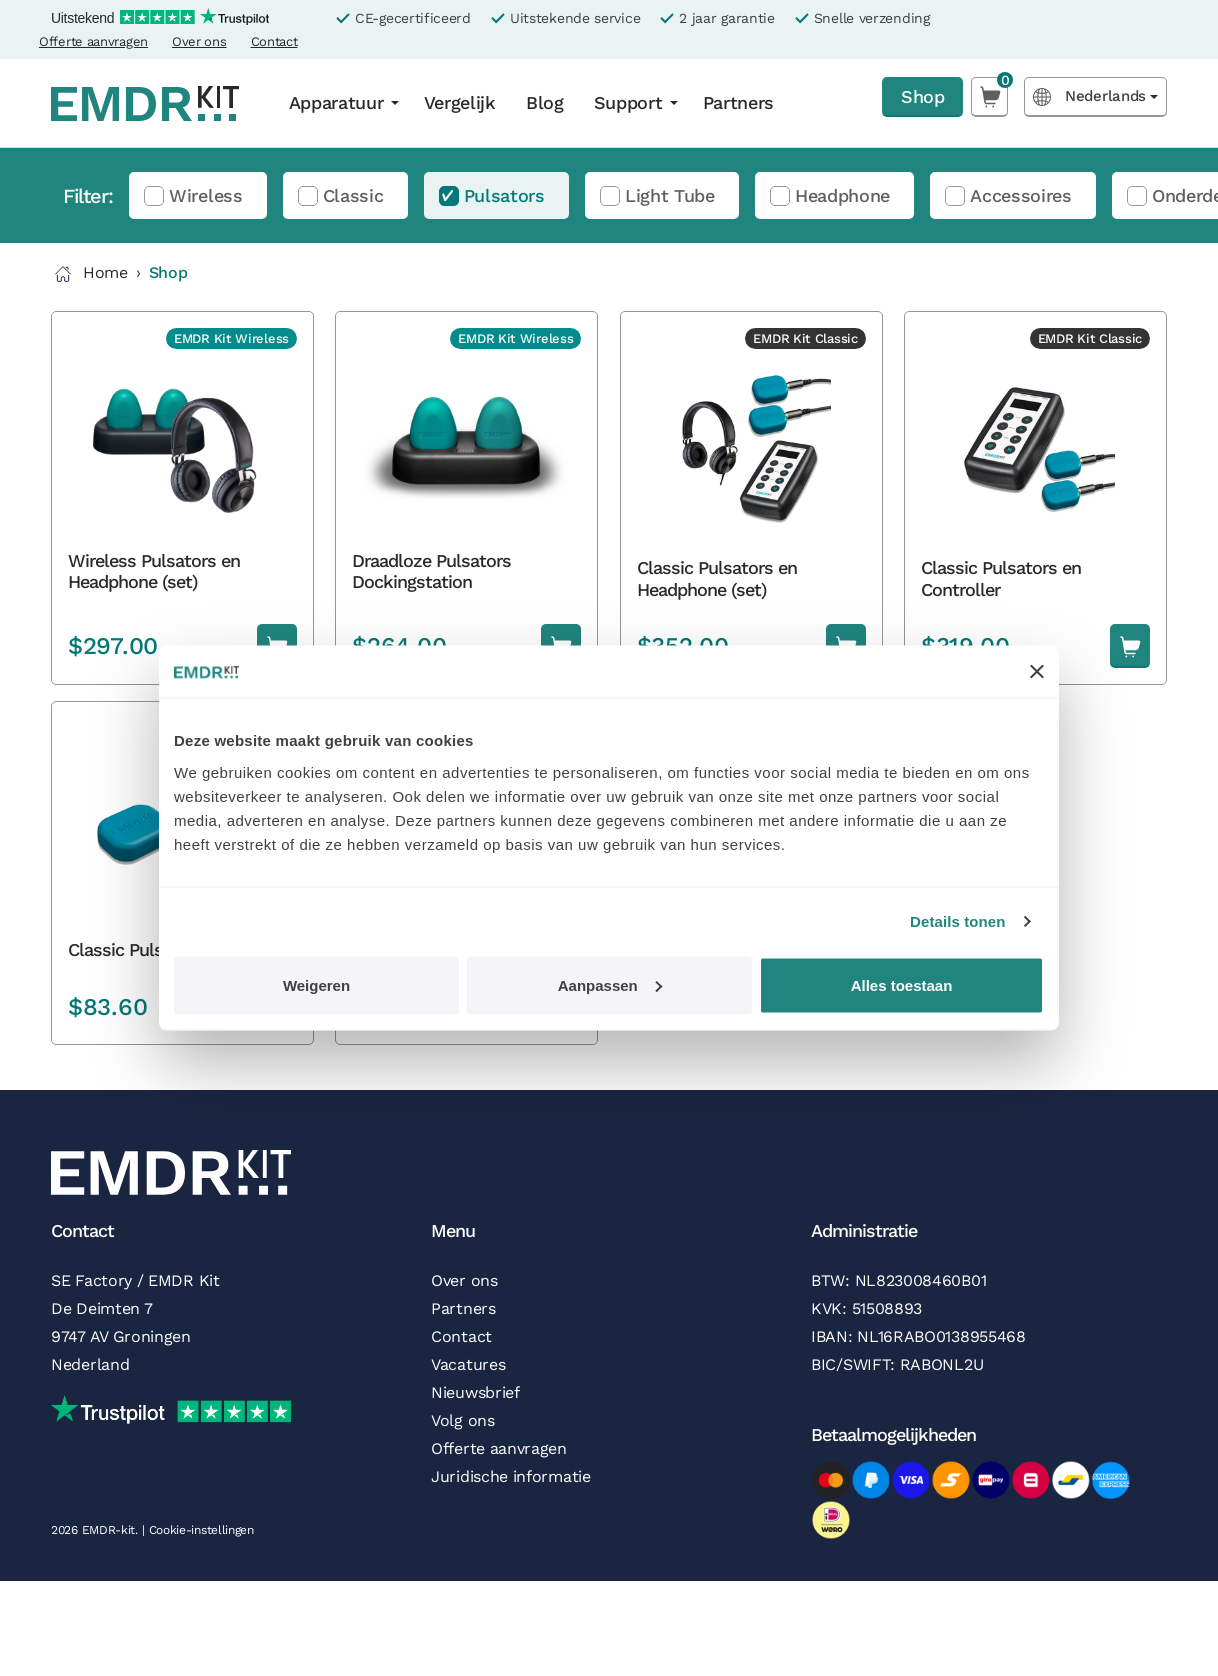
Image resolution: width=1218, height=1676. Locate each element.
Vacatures (468, 1364)
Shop (922, 96)
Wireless (206, 195)
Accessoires (1021, 195)
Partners (739, 102)
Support (628, 102)
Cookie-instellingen (201, 1530)
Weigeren (316, 984)
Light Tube (670, 195)
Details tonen (957, 921)
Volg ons (463, 1420)
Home (89, 274)
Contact (274, 41)
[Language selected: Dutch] (1095, 96)
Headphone (842, 195)
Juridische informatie (511, 1476)
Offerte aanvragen (93, 41)
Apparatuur (336, 102)
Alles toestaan (902, 984)
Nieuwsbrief (475, 1392)
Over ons (199, 41)
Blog (545, 102)
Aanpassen (610, 984)
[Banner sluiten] (1037, 672)
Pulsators (504, 195)
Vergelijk (460, 102)
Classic (353, 195)
